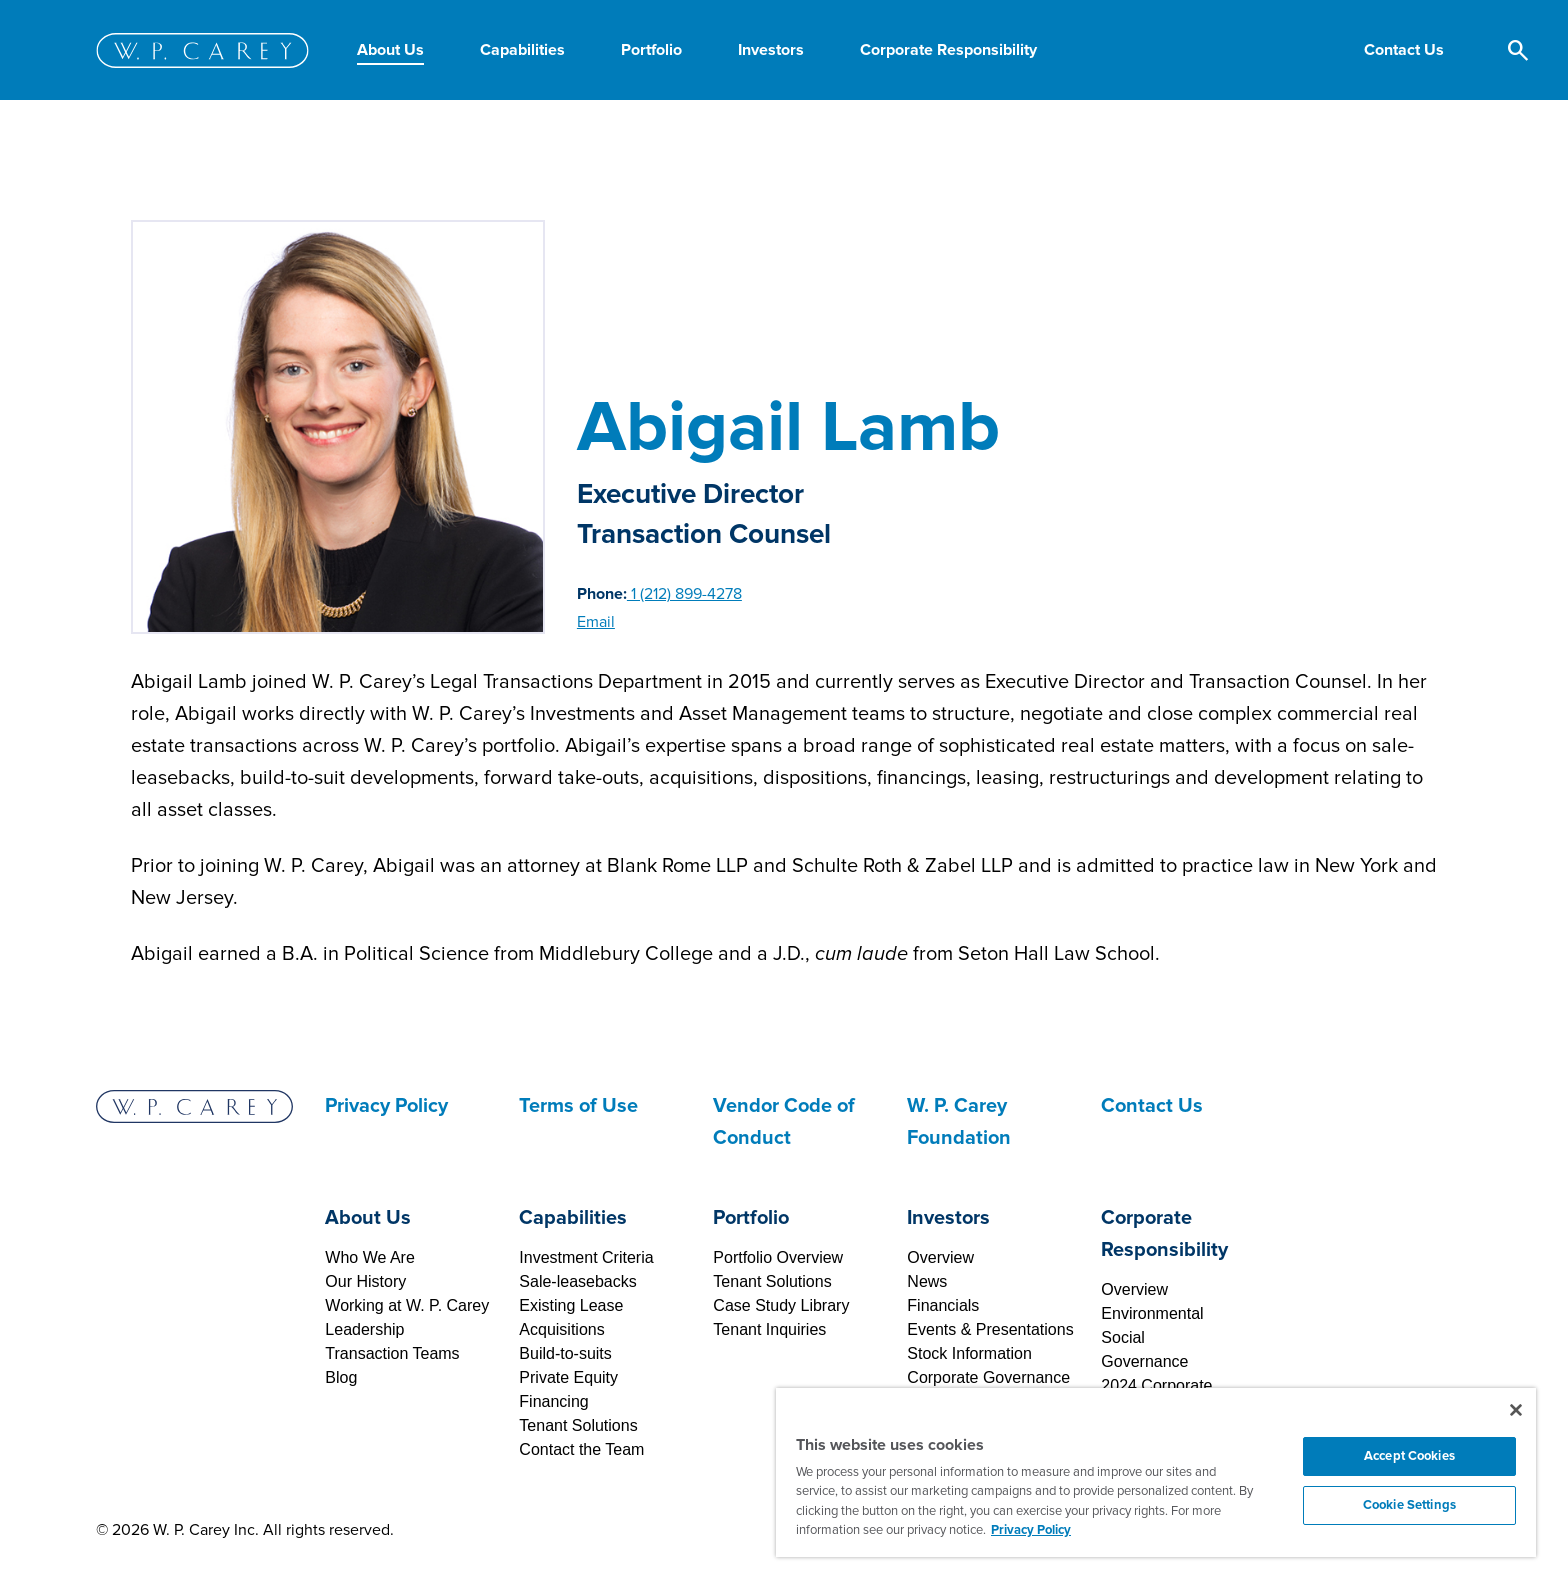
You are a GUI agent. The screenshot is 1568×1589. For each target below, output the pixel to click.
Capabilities (573, 1218)
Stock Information (969, 1353)
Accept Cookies (1409, 1456)
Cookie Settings (1409, 1505)
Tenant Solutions (578, 1425)
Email (596, 622)
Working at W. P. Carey (407, 1305)
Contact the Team (581, 1449)
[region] (1156, 1472)
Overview (940, 1257)
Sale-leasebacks (577, 1281)
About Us (368, 1218)
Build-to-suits (565, 1353)
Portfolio (751, 1218)
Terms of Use (578, 1106)
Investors (948, 1218)
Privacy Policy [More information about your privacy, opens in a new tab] (1031, 1530)
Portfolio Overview (778, 1257)
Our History (365, 1281)
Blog (341, 1377)
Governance (1144, 1361)
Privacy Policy (386, 1106)
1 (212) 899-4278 (684, 594)
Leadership (364, 1329)
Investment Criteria (586, 1257)
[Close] (1516, 1410)
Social (1123, 1337)
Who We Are (370, 1257)
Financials (943, 1305)
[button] (1404, 50)
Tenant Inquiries (769, 1329)
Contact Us (1152, 1106)
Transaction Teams (392, 1353)
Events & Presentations (990, 1329)
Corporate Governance (988, 1377)
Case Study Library (781, 1305)
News (927, 1281)
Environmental (1152, 1313)
